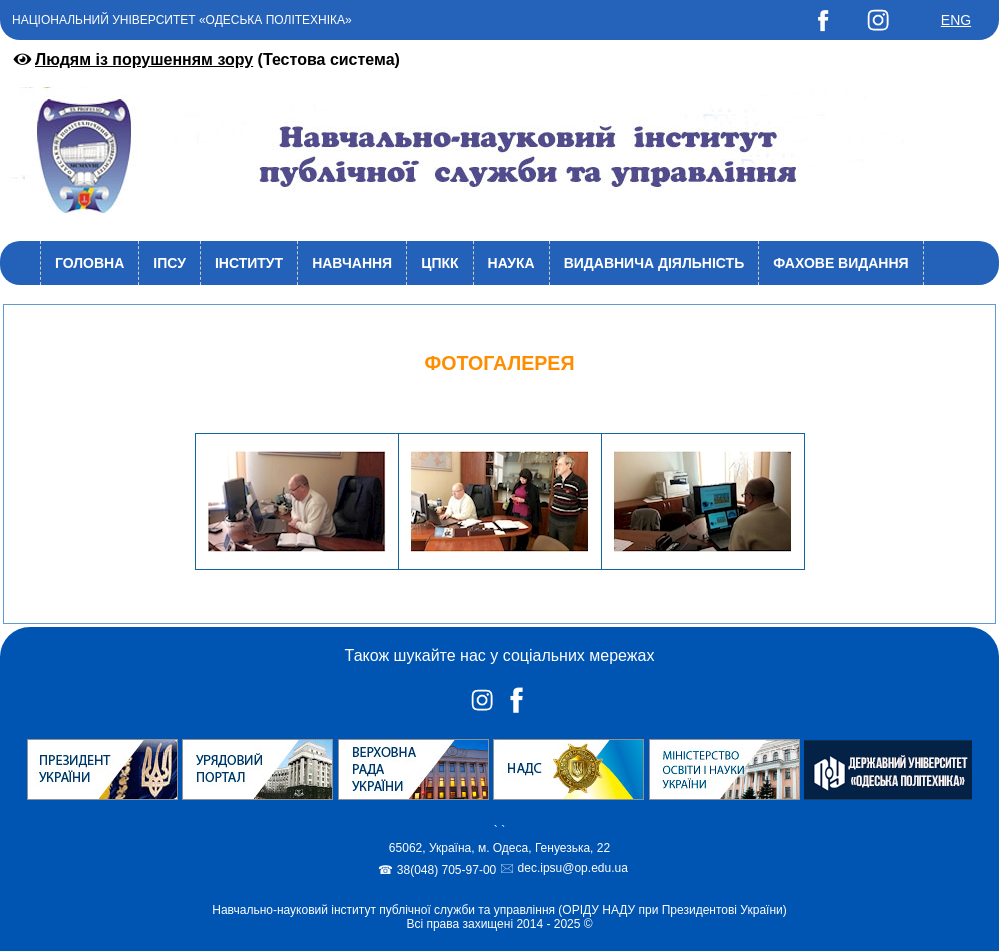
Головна (89, 263)
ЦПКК (439, 263)
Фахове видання (840, 263)
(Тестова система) (205, 59)
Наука (511, 263)
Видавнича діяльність (654, 263)
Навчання (352, 263)
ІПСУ (169, 263)
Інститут (249, 263)
